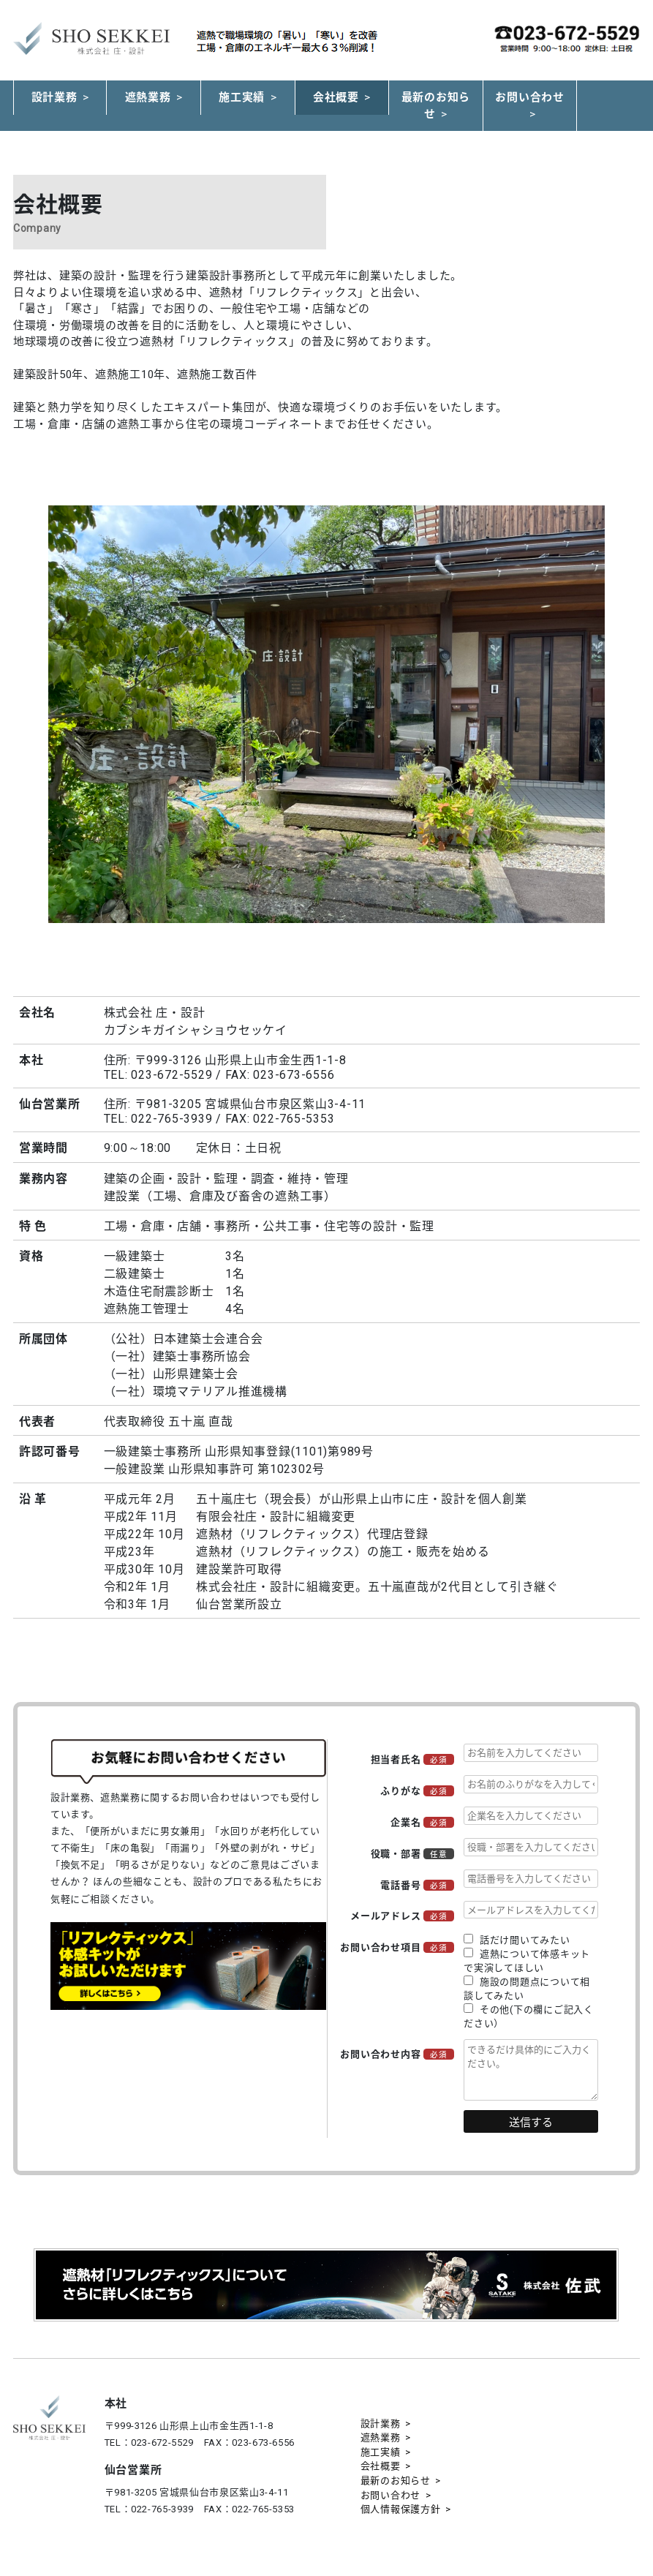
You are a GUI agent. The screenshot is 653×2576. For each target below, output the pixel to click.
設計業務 (54, 97)
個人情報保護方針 (401, 2509)
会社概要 (336, 97)
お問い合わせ (530, 97)
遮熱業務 (148, 97)
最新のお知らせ (436, 106)
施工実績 (242, 97)
